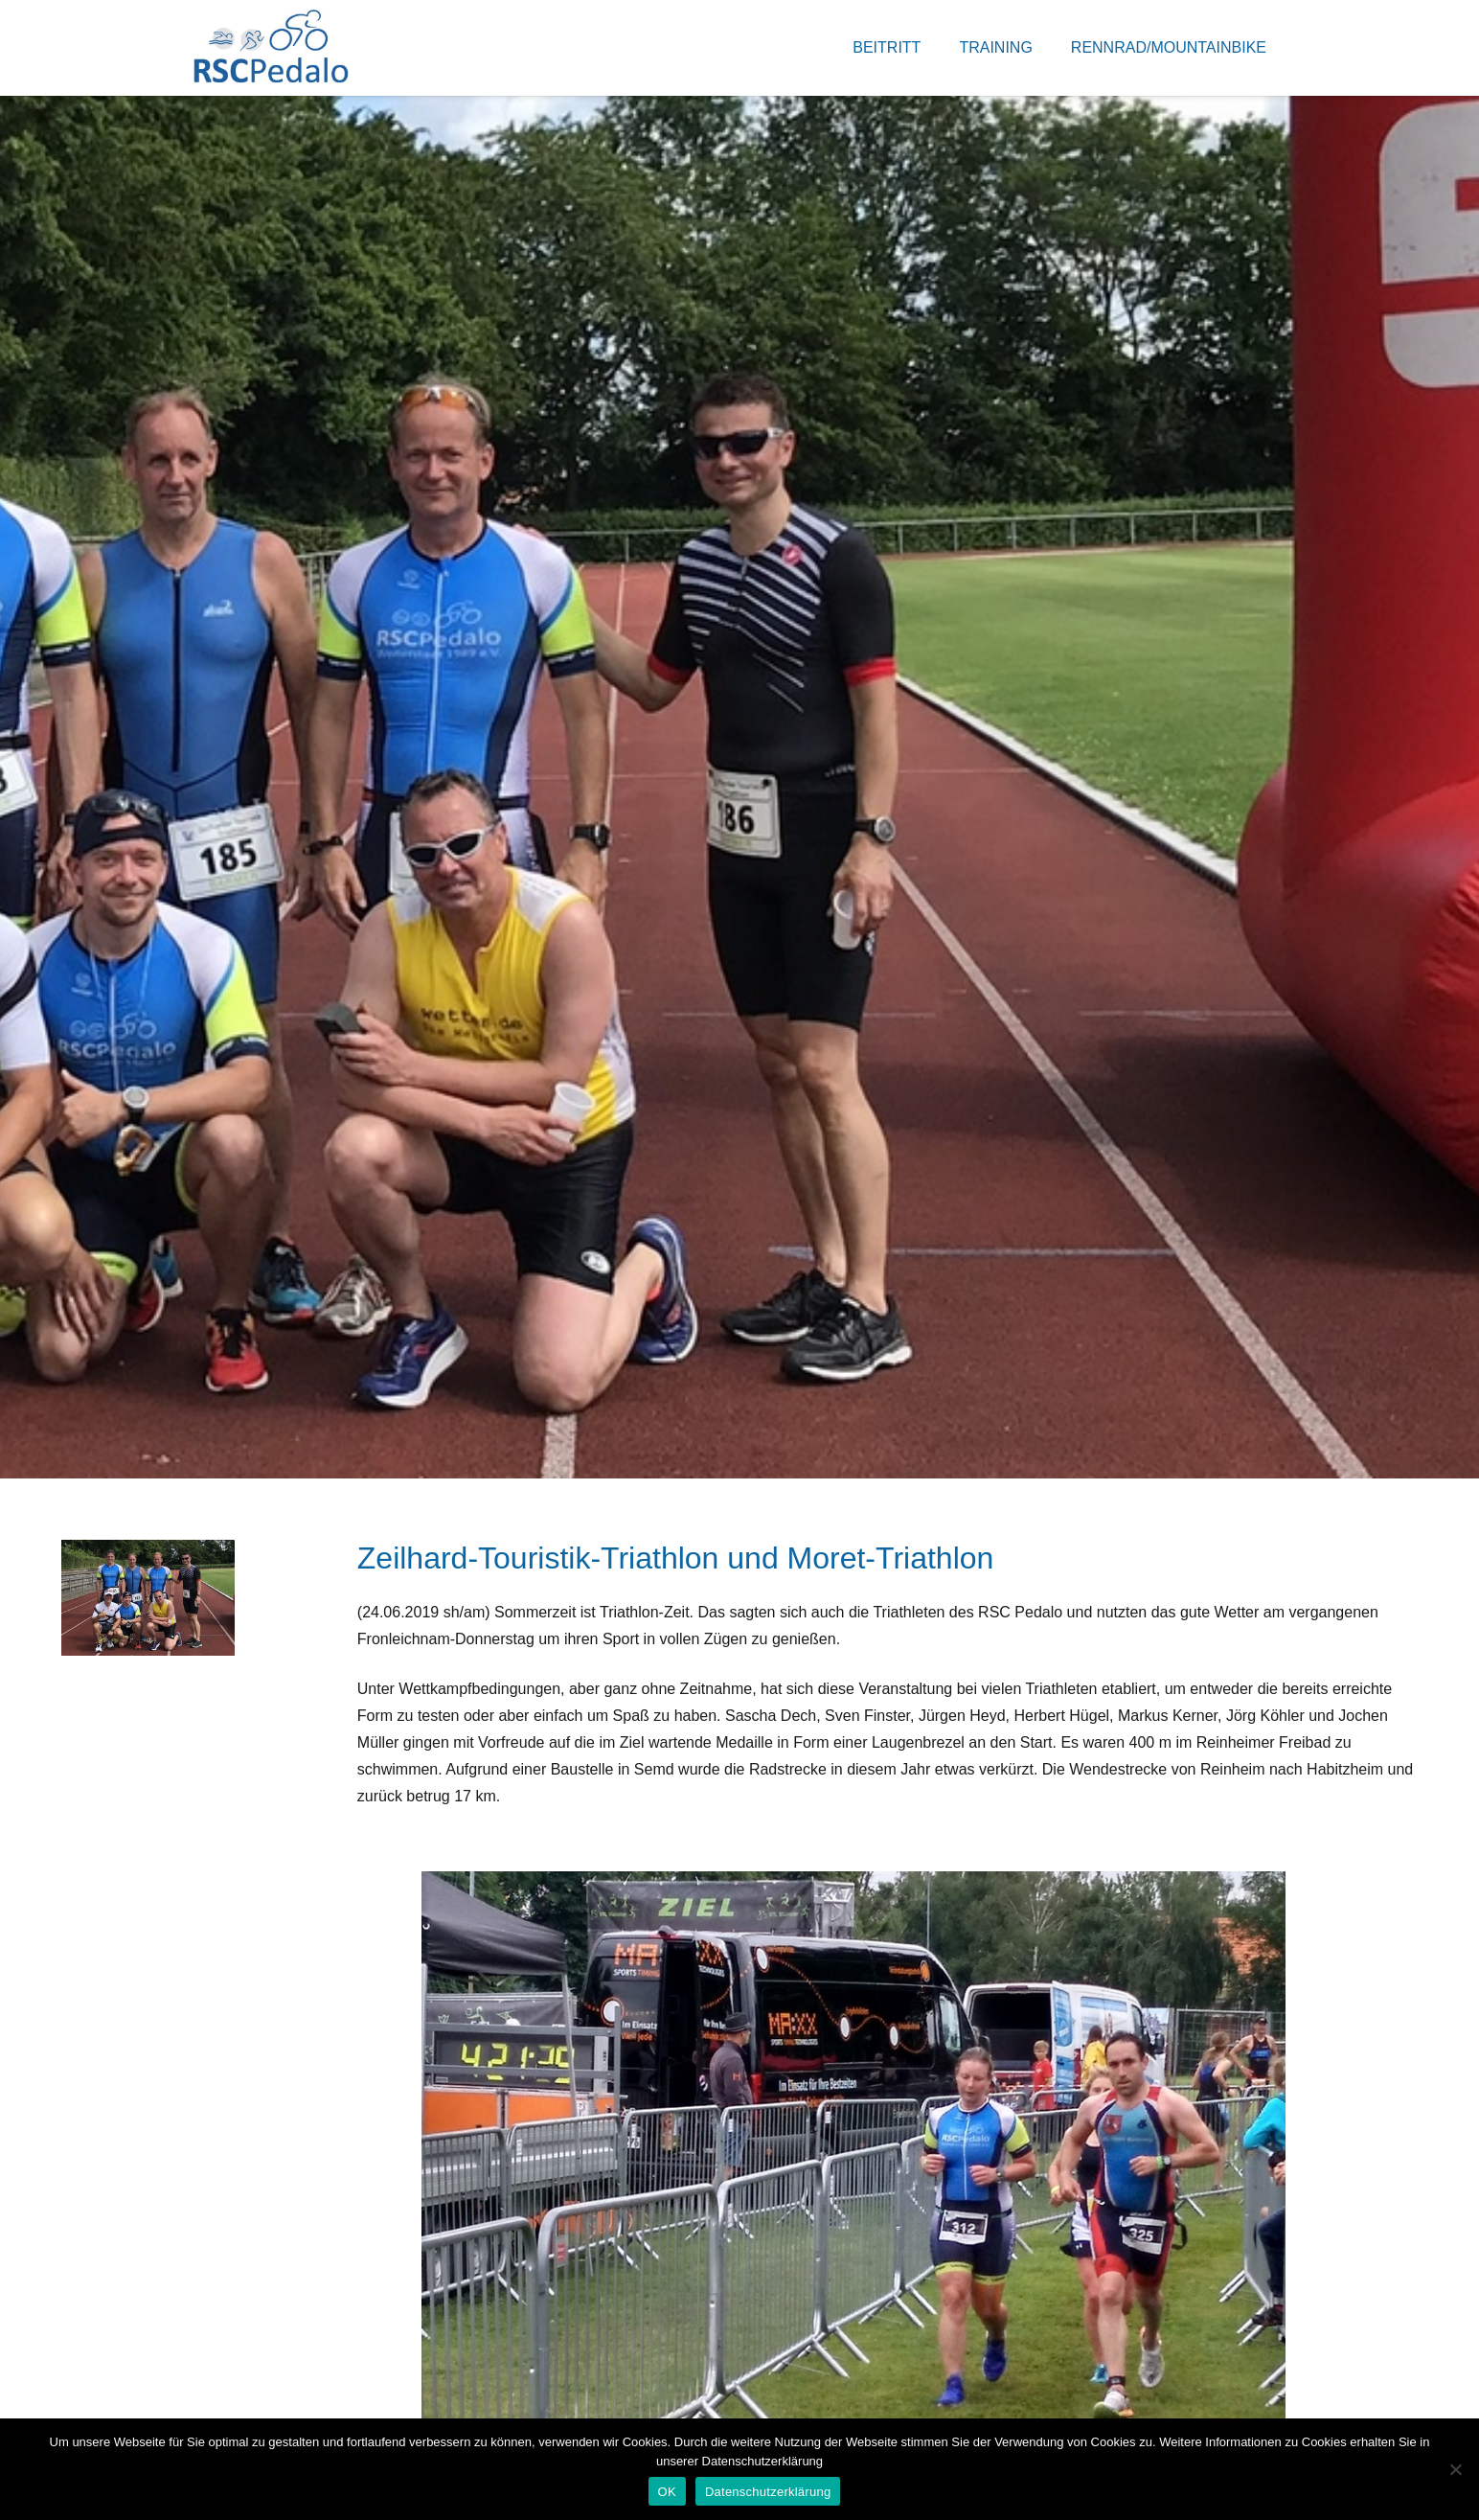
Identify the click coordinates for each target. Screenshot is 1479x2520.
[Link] (271, 48)
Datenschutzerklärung (768, 2492)
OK (667, 2492)
